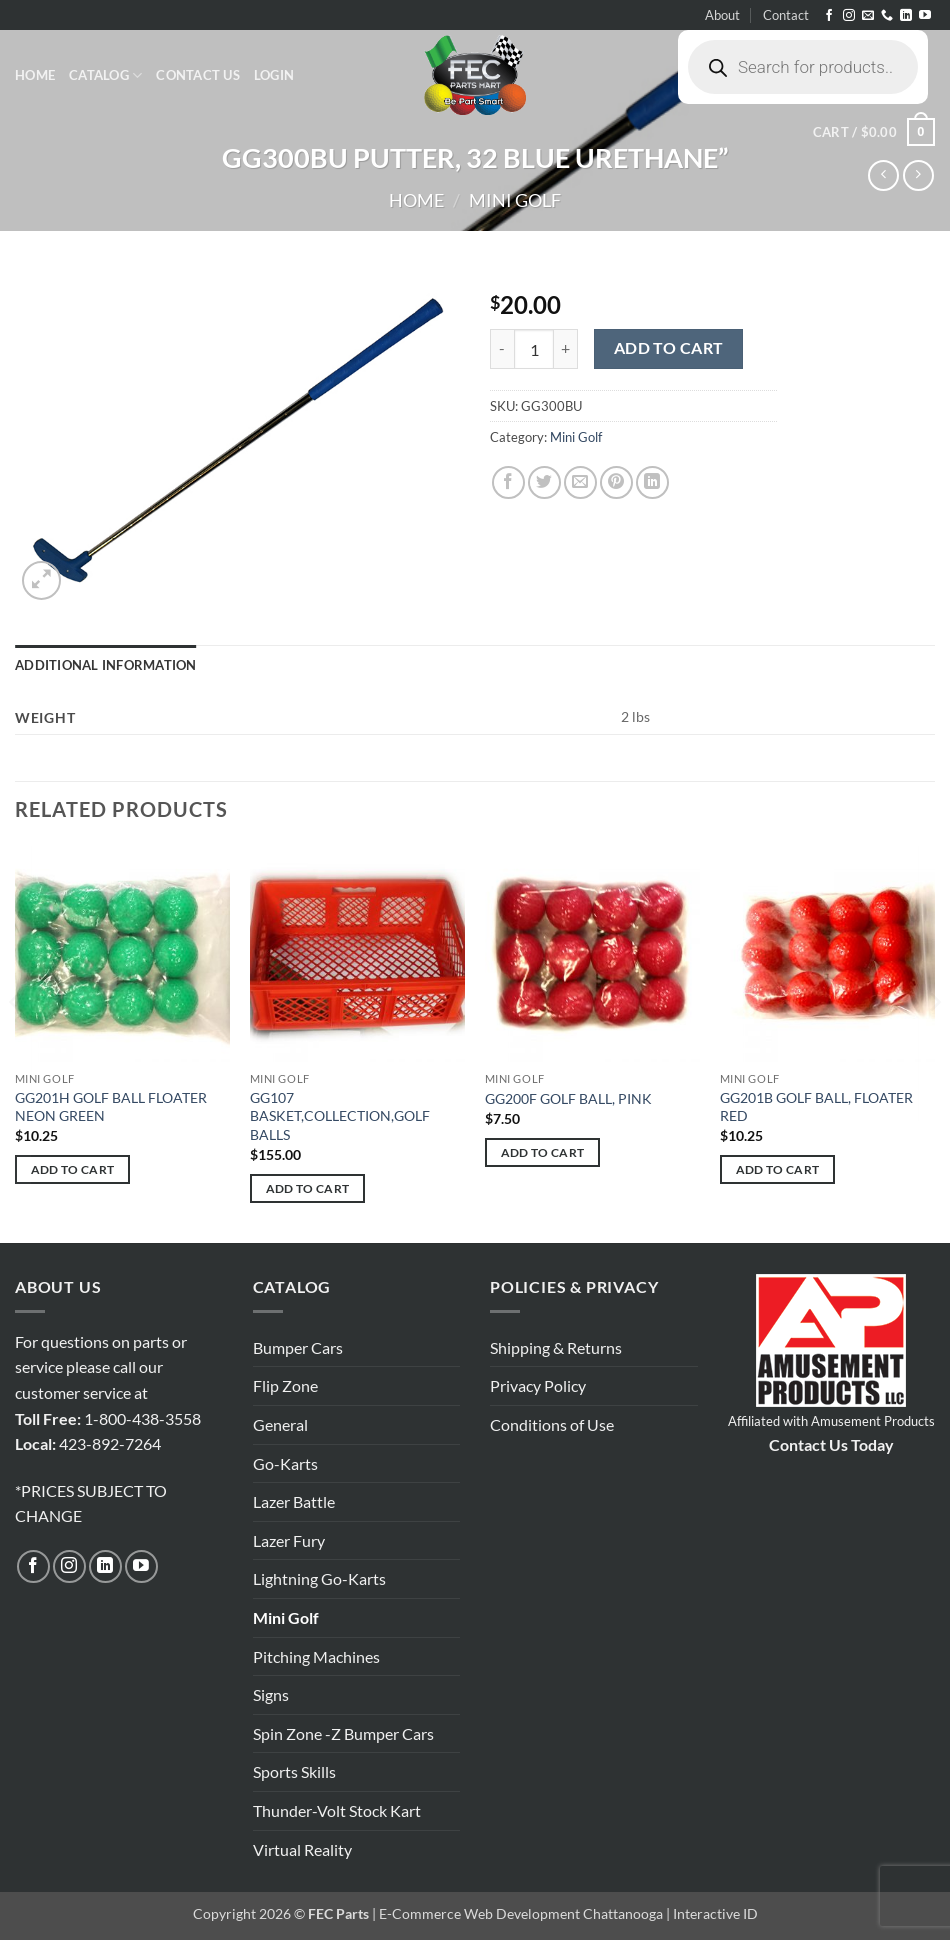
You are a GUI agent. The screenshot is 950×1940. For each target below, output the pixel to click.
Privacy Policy (538, 1385)
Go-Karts (285, 1463)
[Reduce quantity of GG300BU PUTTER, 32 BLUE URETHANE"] (502, 349)
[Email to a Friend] (580, 482)
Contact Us (198, 75)
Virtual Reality (302, 1849)
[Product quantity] (534, 349)
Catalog (105, 75)
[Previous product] (918, 175)
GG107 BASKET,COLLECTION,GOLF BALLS (340, 1116)
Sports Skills (294, 1771)
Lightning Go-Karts (319, 1578)
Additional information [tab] (106, 665)
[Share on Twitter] (544, 482)
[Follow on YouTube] (925, 16)
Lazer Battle (294, 1501)
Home (35, 75)
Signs (271, 1694)
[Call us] (887, 16)
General (280, 1424)
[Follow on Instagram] (849, 16)
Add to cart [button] (73, 1169)
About (722, 15)
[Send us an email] (868, 16)
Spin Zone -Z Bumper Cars (343, 1733)
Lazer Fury (289, 1540)
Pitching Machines (316, 1656)
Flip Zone (285, 1385)
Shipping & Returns (556, 1347)
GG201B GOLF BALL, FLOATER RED (816, 1107)
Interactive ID (715, 1913)
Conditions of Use (552, 1424)
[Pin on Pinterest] (616, 482)
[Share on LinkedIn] (652, 482)
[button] (274, 75)
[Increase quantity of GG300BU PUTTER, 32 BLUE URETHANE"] (566, 349)
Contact (786, 15)
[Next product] (883, 175)
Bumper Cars (298, 1347)
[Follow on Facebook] (829, 16)
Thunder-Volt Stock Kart (337, 1810)
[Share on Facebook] (508, 482)
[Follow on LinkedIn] (906, 16)
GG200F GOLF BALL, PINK (568, 1098)
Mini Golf (515, 200)
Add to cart (669, 348)
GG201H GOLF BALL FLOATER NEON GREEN (111, 1107)
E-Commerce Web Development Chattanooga (521, 1913)
